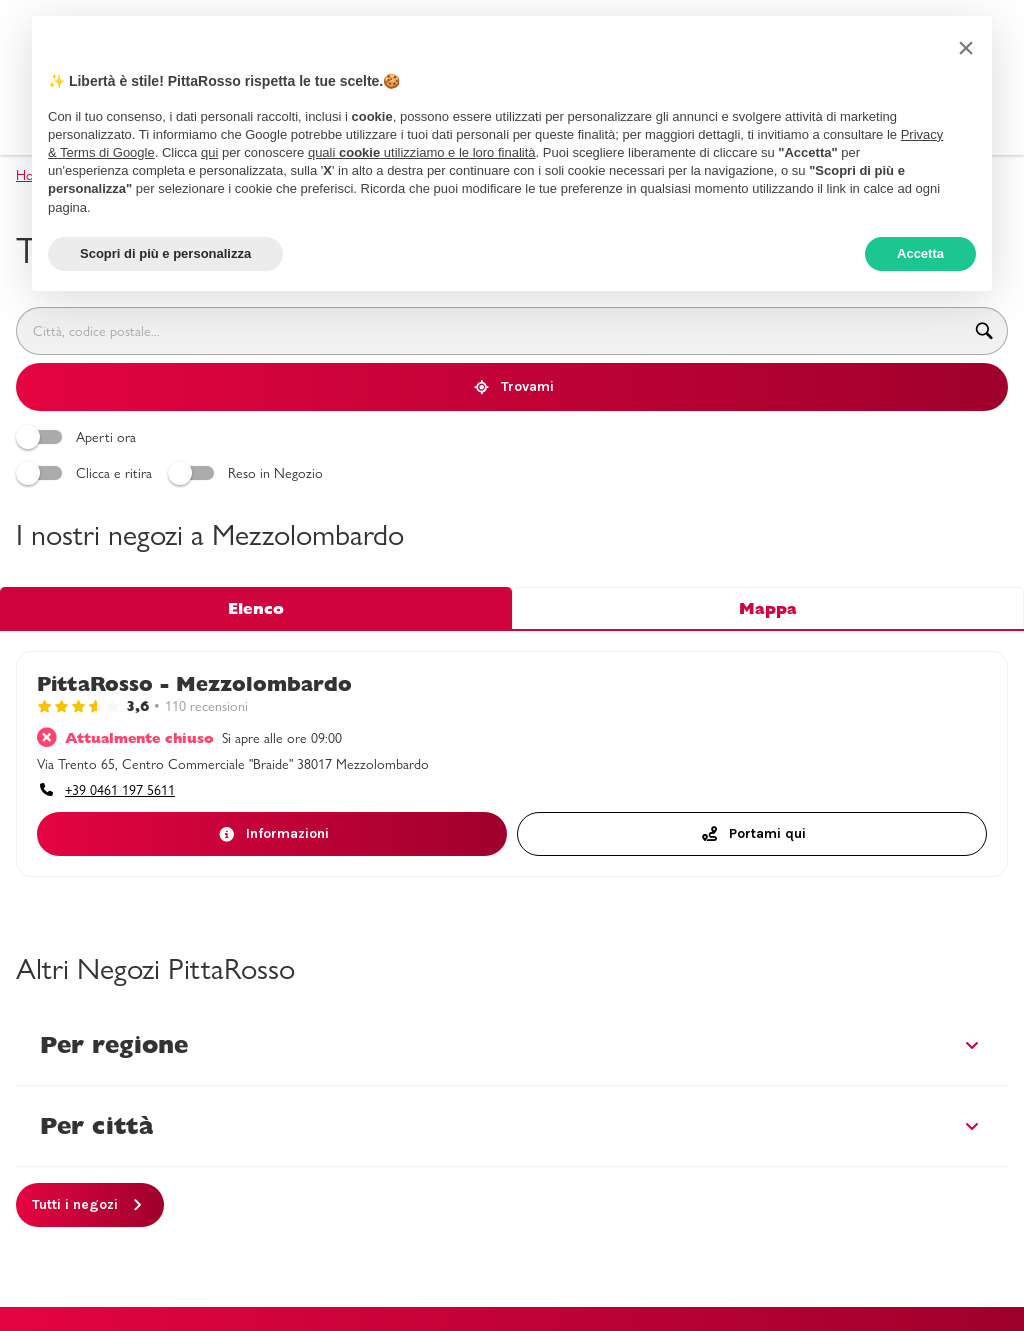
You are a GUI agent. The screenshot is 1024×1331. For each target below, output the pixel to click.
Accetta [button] (920, 253)
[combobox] (488, 331)
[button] (966, 48)
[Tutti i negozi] (90, 1205)
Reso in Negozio (248, 473)
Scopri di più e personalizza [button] (165, 253)
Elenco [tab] (256, 608)
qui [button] (209, 152)
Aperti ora (79, 437)
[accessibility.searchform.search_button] (984, 331)
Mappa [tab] (768, 608)
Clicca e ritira (87, 473)
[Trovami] (512, 387)
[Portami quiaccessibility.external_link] (752, 834)
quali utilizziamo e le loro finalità (422, 152)
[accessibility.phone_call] (106, 790)
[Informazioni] (272, 834)
